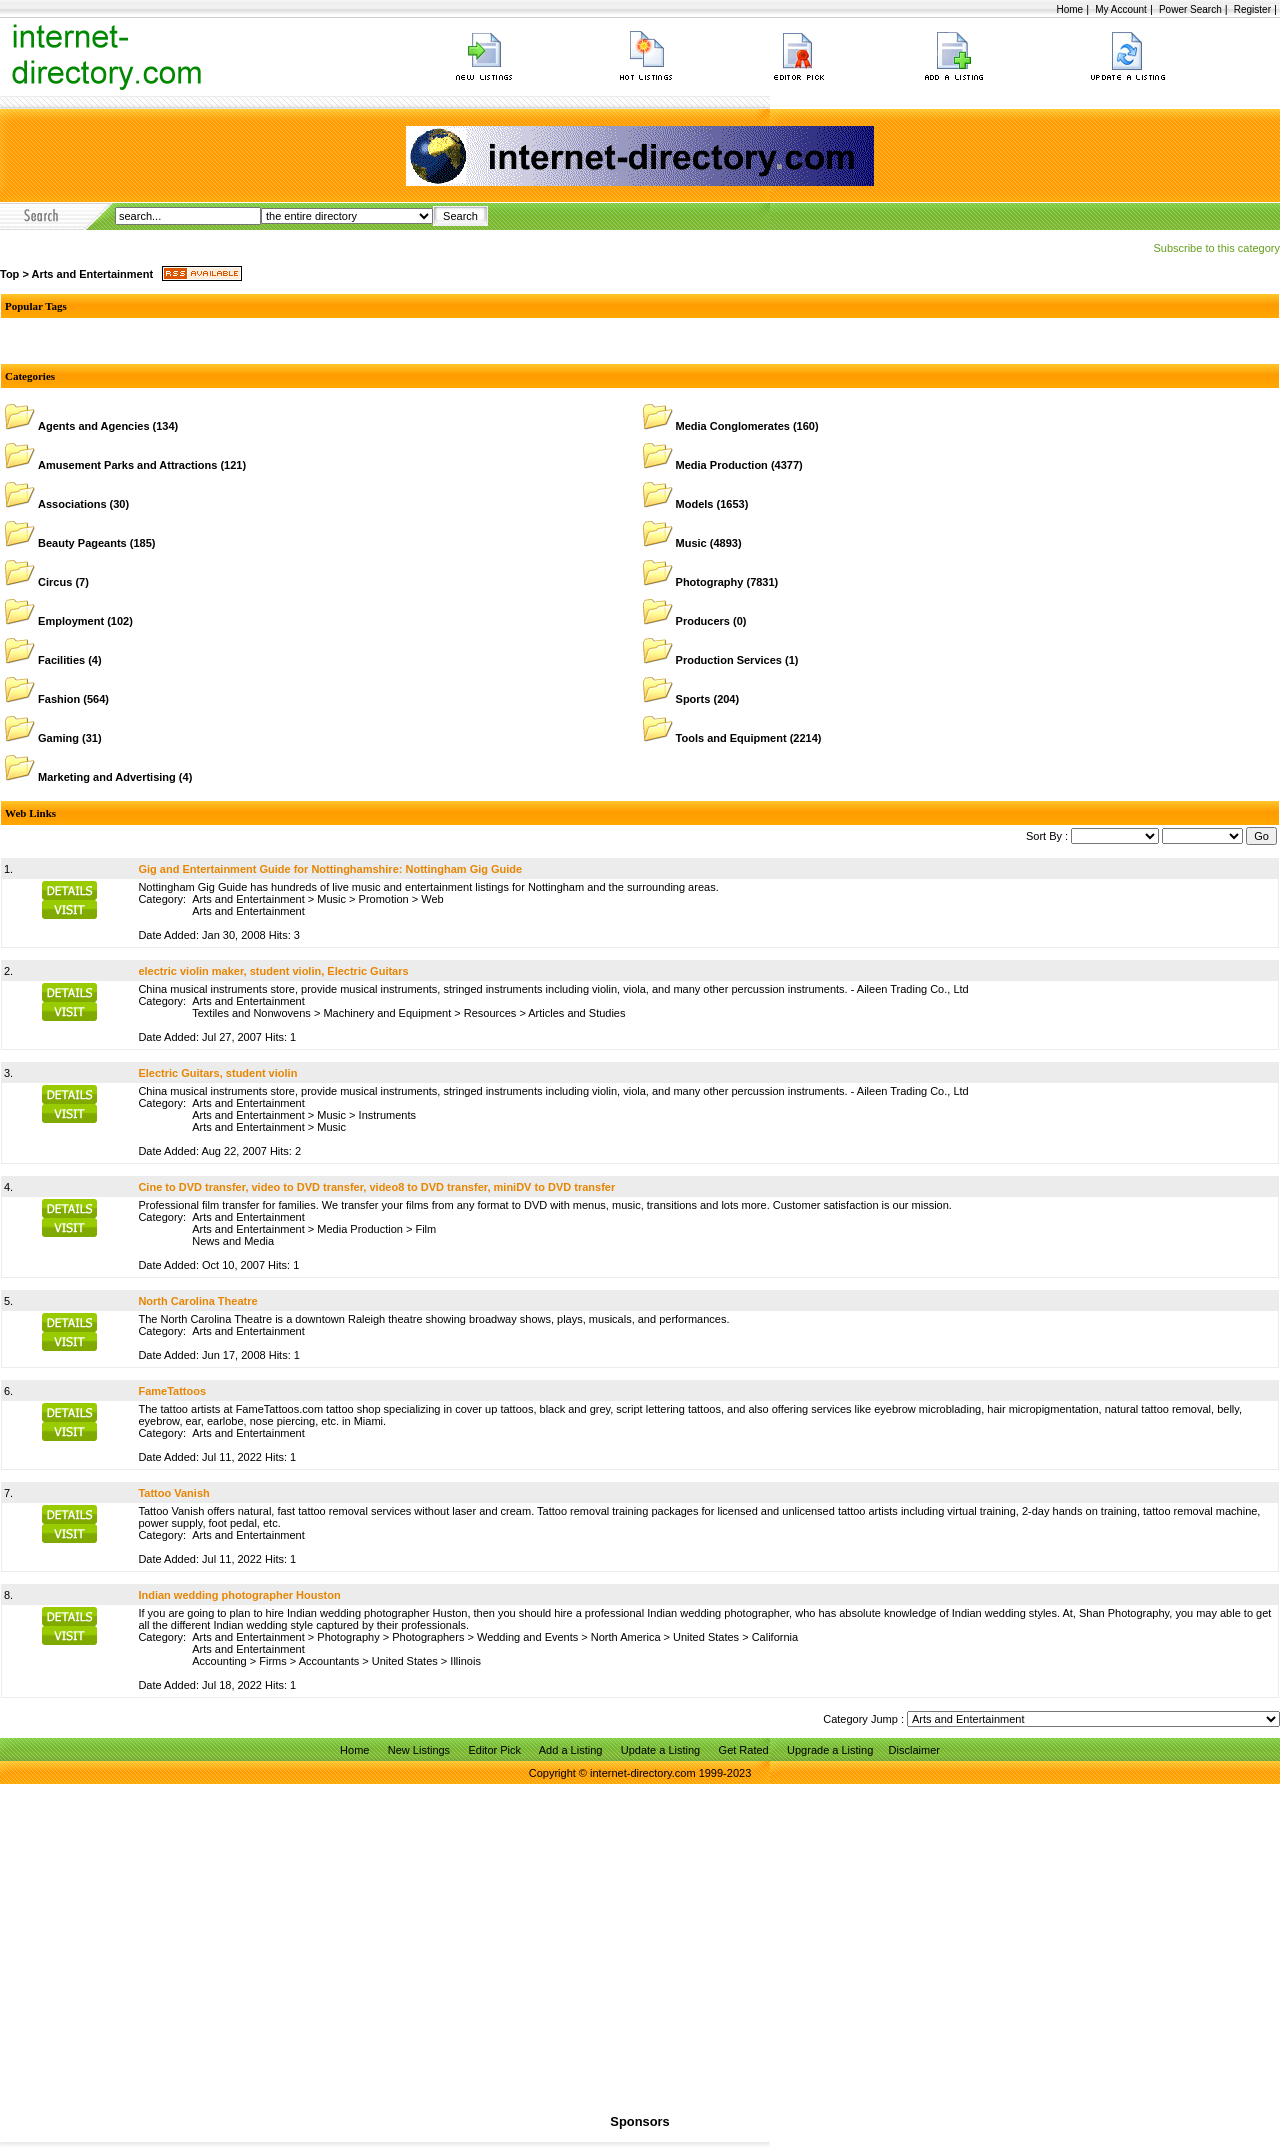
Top (9, 274)
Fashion (59, 699)
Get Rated (744, 1750)
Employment (71, 621)
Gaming (58, 738)
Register (1252, 9)
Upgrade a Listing (830, 1750)
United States (706, 1637)
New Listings (419, 1750)
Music (691, 543)
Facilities (61, 660)
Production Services (729, 660)
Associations (72, 504)
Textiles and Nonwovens (251, 1013)
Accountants (329, 1661)
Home (1069, 9)
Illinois (465, 1661)
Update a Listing (661, 1750)
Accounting (219, 1661)
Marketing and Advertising (107, 777)
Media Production (722, 465)
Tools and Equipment (731, 738)
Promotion (384, 899)
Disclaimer (914, 1750)
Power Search (1190, 9)
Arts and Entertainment (92, 274)
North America (626, 1637)
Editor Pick (494, 1750)
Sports (693, 699)
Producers (703, 621)
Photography (710, 582)
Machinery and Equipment (387, 1013)
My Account (1121, 9)
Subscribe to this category (1216, 248)
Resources (490, 1013)
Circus (55, 582)
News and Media (233, 1241)
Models (695, 504)
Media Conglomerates (733, 426)
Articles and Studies (576, 1013)
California (775, 1637)
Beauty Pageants (82, 543)
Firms (273, 1661)
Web (432, 899)
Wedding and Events (527, 1637)
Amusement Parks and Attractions (127, 465)
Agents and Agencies (93, 426)
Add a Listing (571, 1750)
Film (425, 1229)
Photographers (428, 1637)
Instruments (387, 1115)
